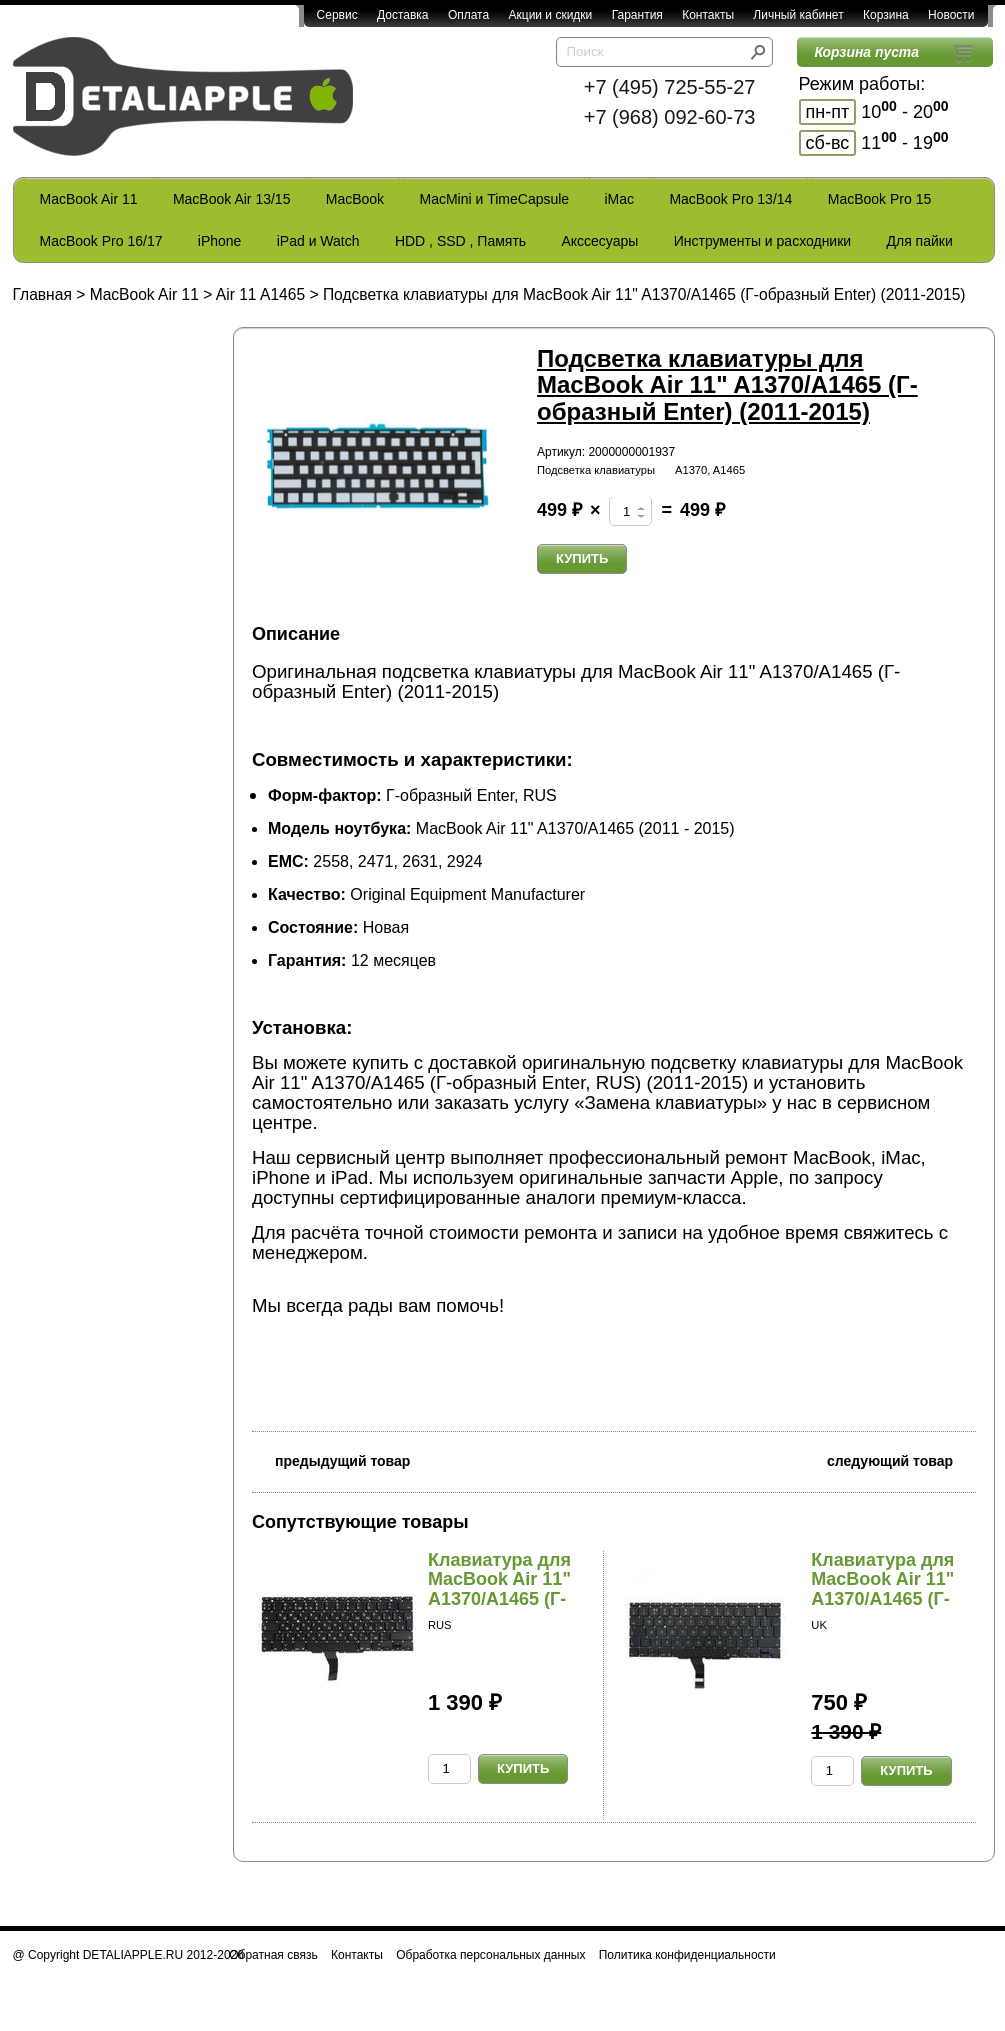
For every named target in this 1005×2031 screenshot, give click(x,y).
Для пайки (919, 241)
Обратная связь (273, 1955)
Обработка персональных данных (490, 1955)
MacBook (355, 199)
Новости (951, 15)
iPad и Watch (318, 241)
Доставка (403, 15)
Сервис (337, 15)
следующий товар (901, 1459)
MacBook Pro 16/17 (101, 241)
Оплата (468, 15)
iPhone (220, 241)
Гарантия (637, 15)
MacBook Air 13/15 (232, 199)
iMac (620, 199)
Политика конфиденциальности (687, 1955)
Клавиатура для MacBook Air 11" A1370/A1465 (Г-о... (499, 1589)
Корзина (886, 15)
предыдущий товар (331, 1459)
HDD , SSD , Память (460, 241)
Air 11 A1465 (260, 294)
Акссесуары (599, 241)
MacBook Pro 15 (880, 199)
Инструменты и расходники (762, 241)
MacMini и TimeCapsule (494, 199)
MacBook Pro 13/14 (730, 199)
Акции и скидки (551, 15)
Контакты (708, 15)
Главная (42, 294)
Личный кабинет (798, 15)
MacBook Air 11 (89, 199)
